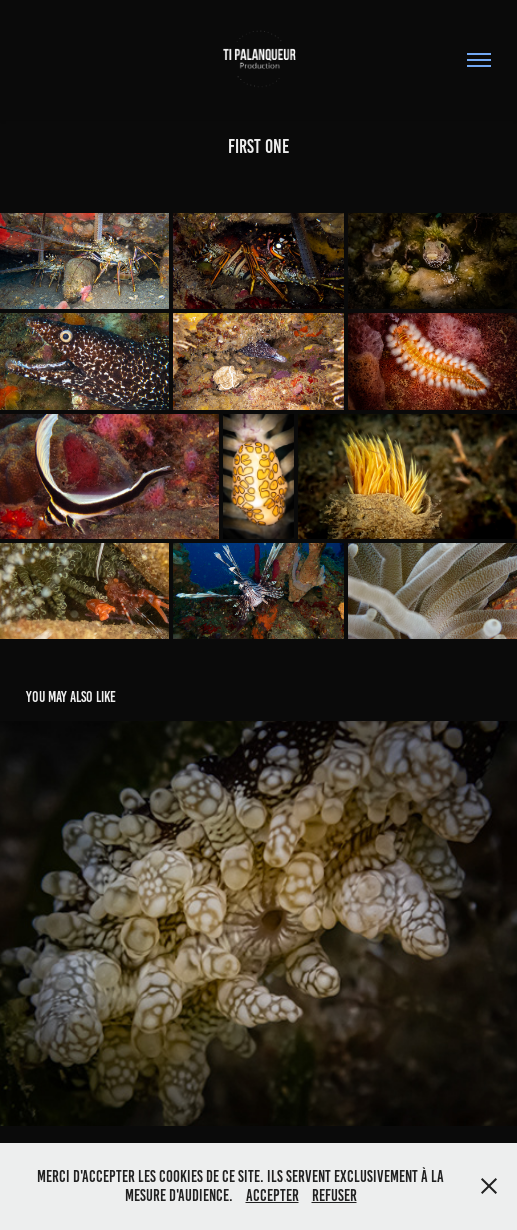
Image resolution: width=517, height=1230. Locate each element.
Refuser (334, 1195)
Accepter (272, 1195)
